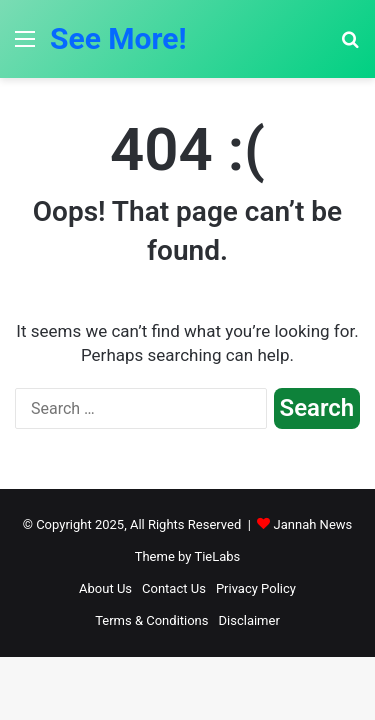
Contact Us (174, 588)
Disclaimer (249, 620)
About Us (105, 588)
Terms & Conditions (151, 620)
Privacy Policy (256, 588)
